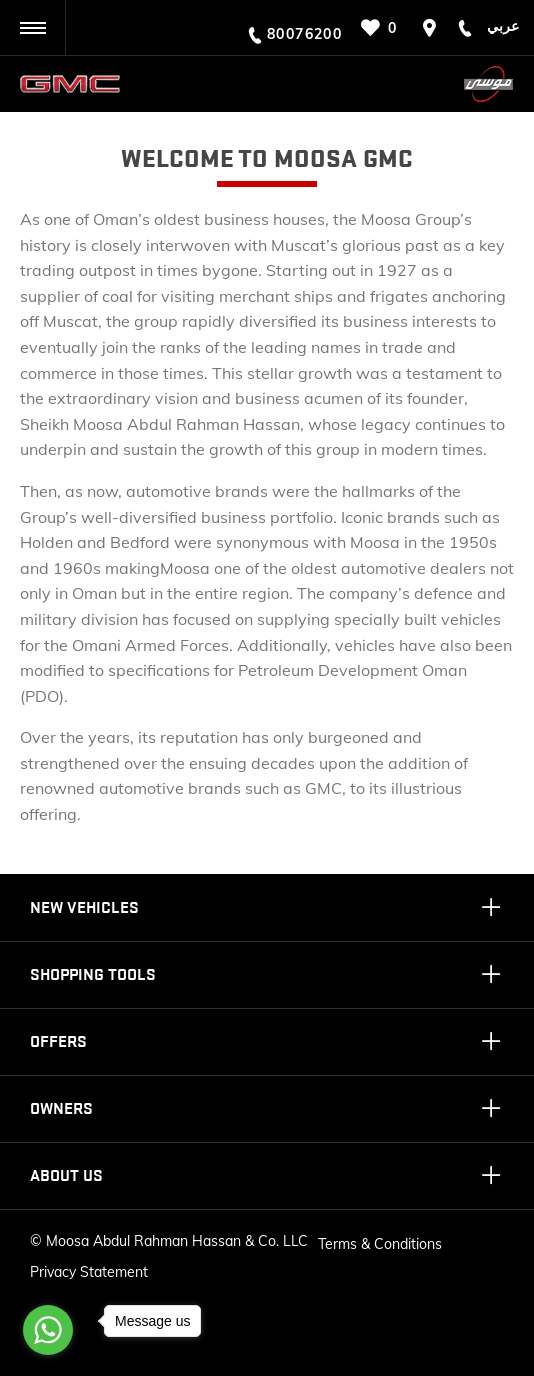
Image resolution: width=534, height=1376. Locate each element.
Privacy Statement (89, 1272)
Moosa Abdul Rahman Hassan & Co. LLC (177, 1241)
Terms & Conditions (380, 1244)
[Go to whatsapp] (48, 1330)
